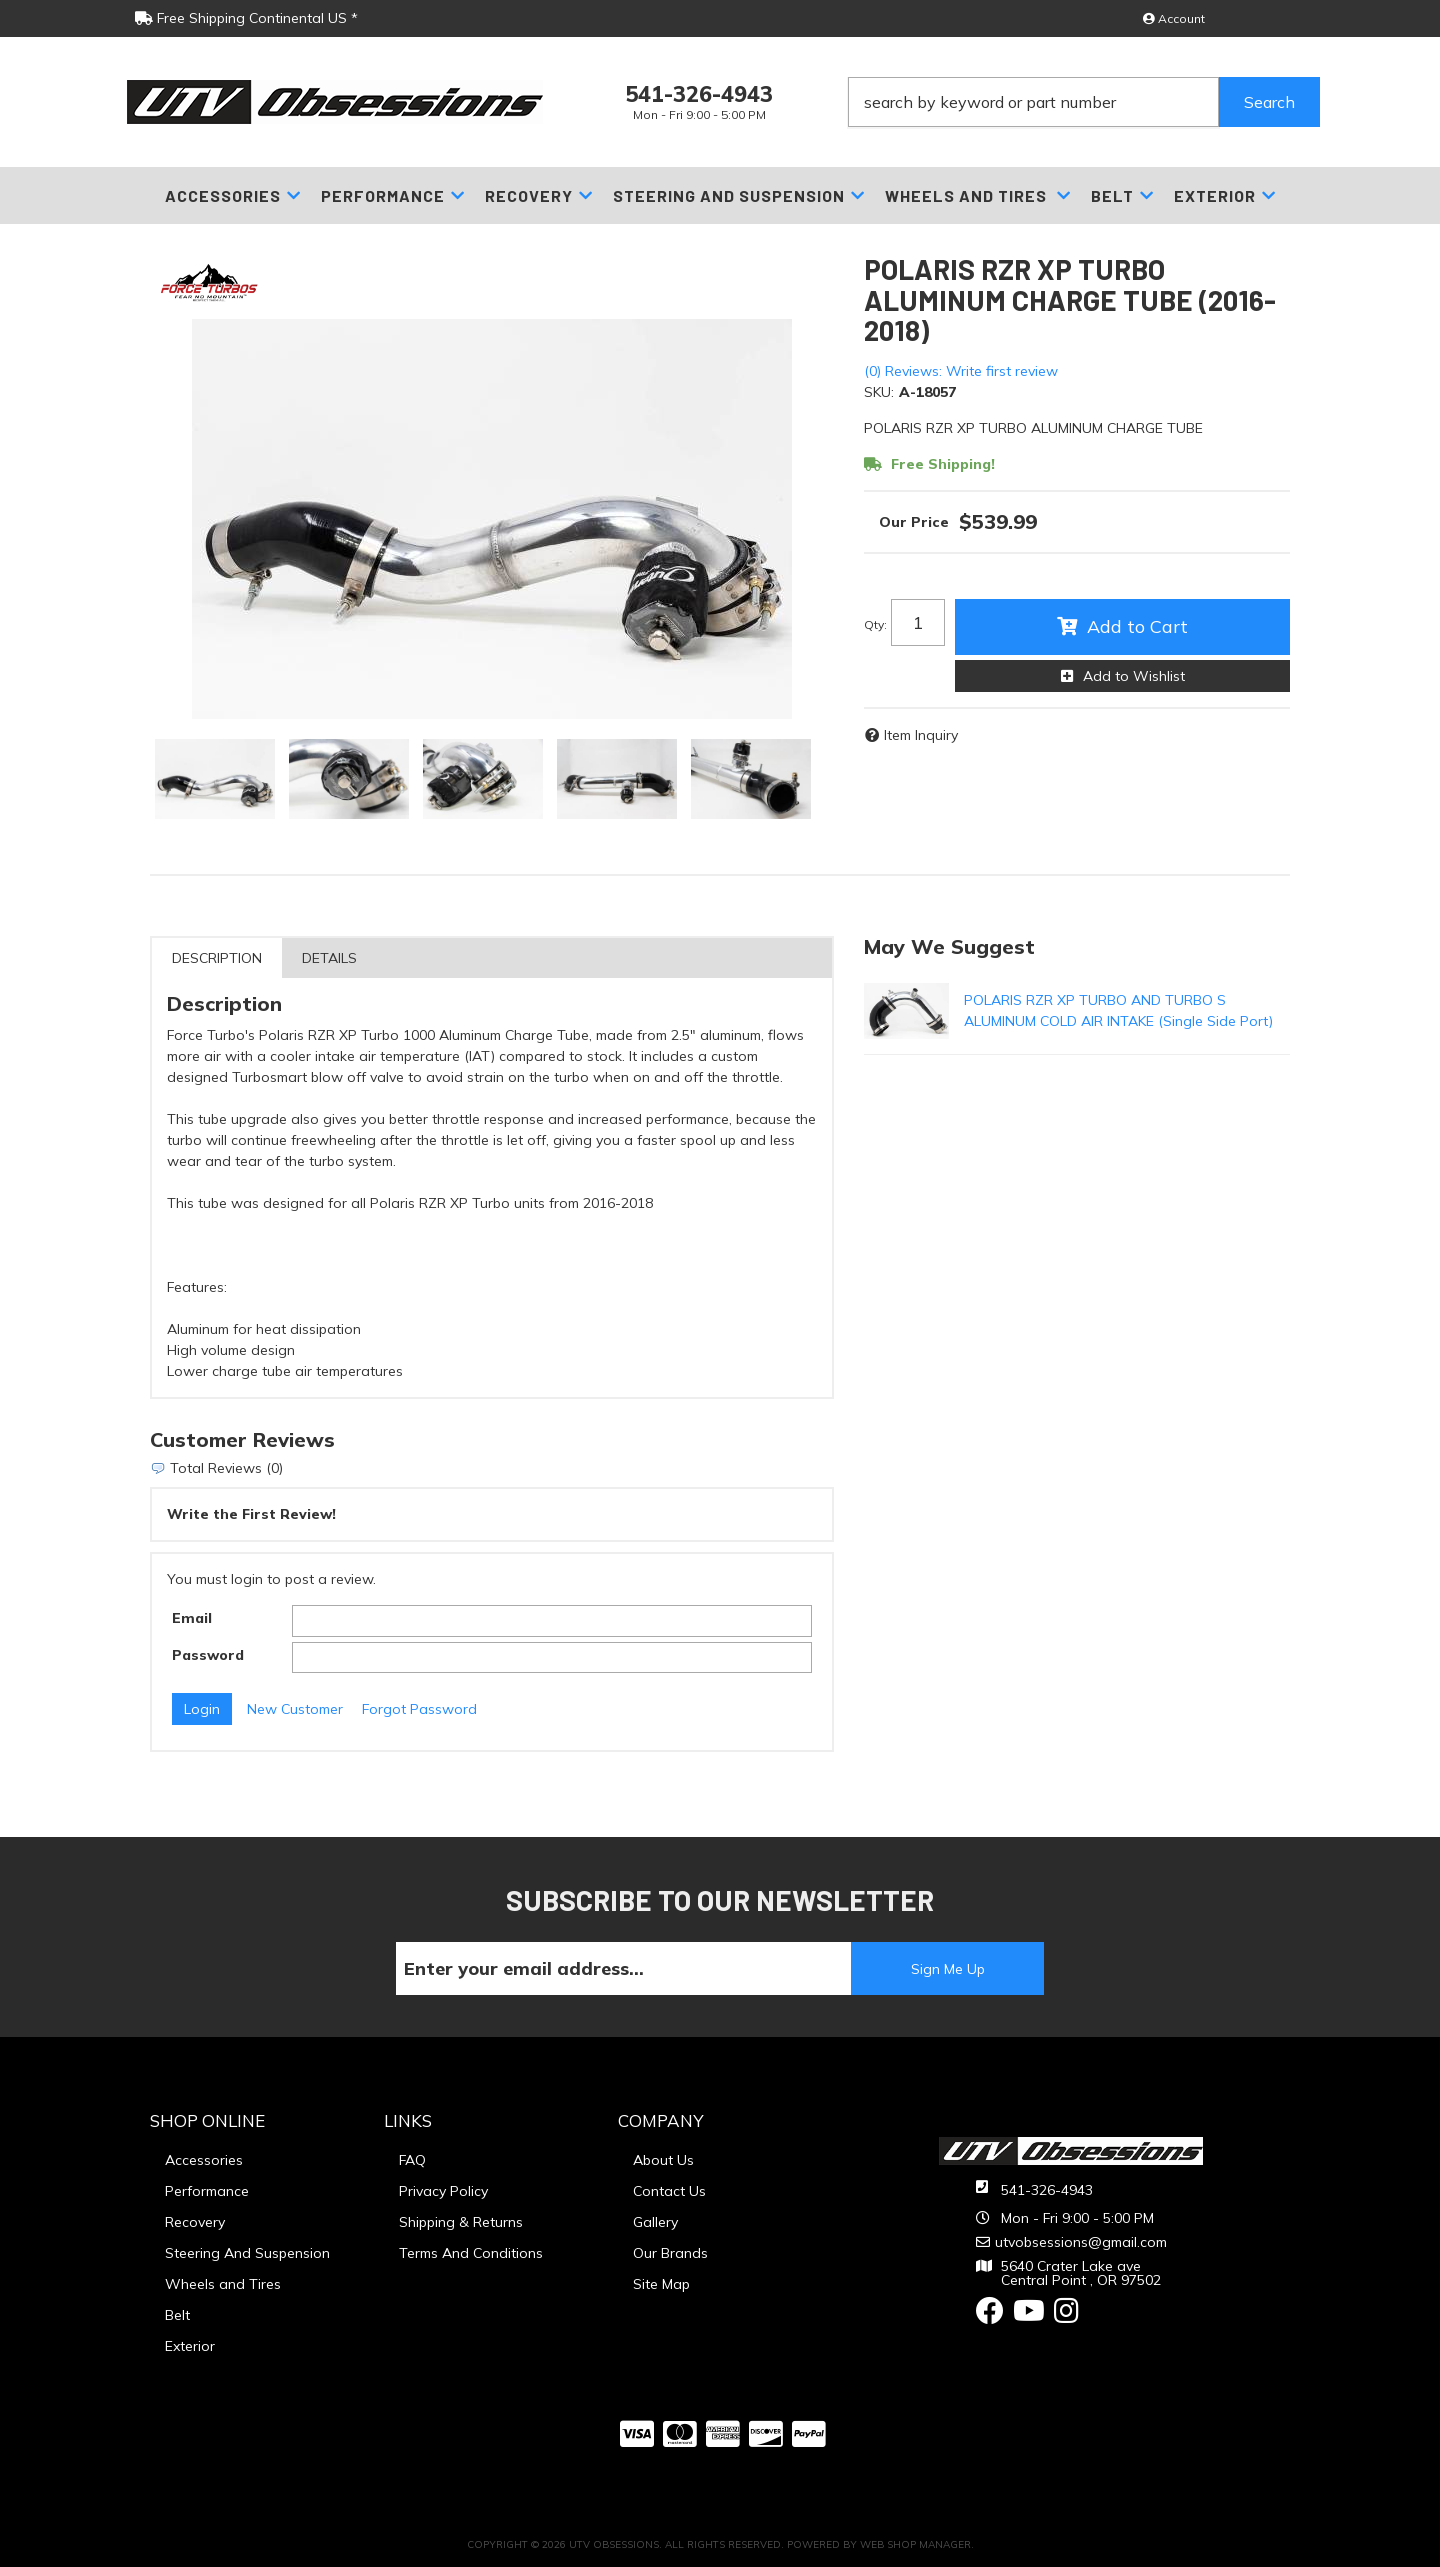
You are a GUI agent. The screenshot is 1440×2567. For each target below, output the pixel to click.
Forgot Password (419, 1709)
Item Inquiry (921, 735)
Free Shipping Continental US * (246, 18)
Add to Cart (1137, 626)
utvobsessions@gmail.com (1081, 2242)
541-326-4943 (1047, 2190)
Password (208, 1655)
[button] (1084, 102)
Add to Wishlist (1134, 676)
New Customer (295, 1709)
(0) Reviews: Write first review (961, 371)
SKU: (879, 392)
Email (192, 1618)
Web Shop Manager (915, 2544)
